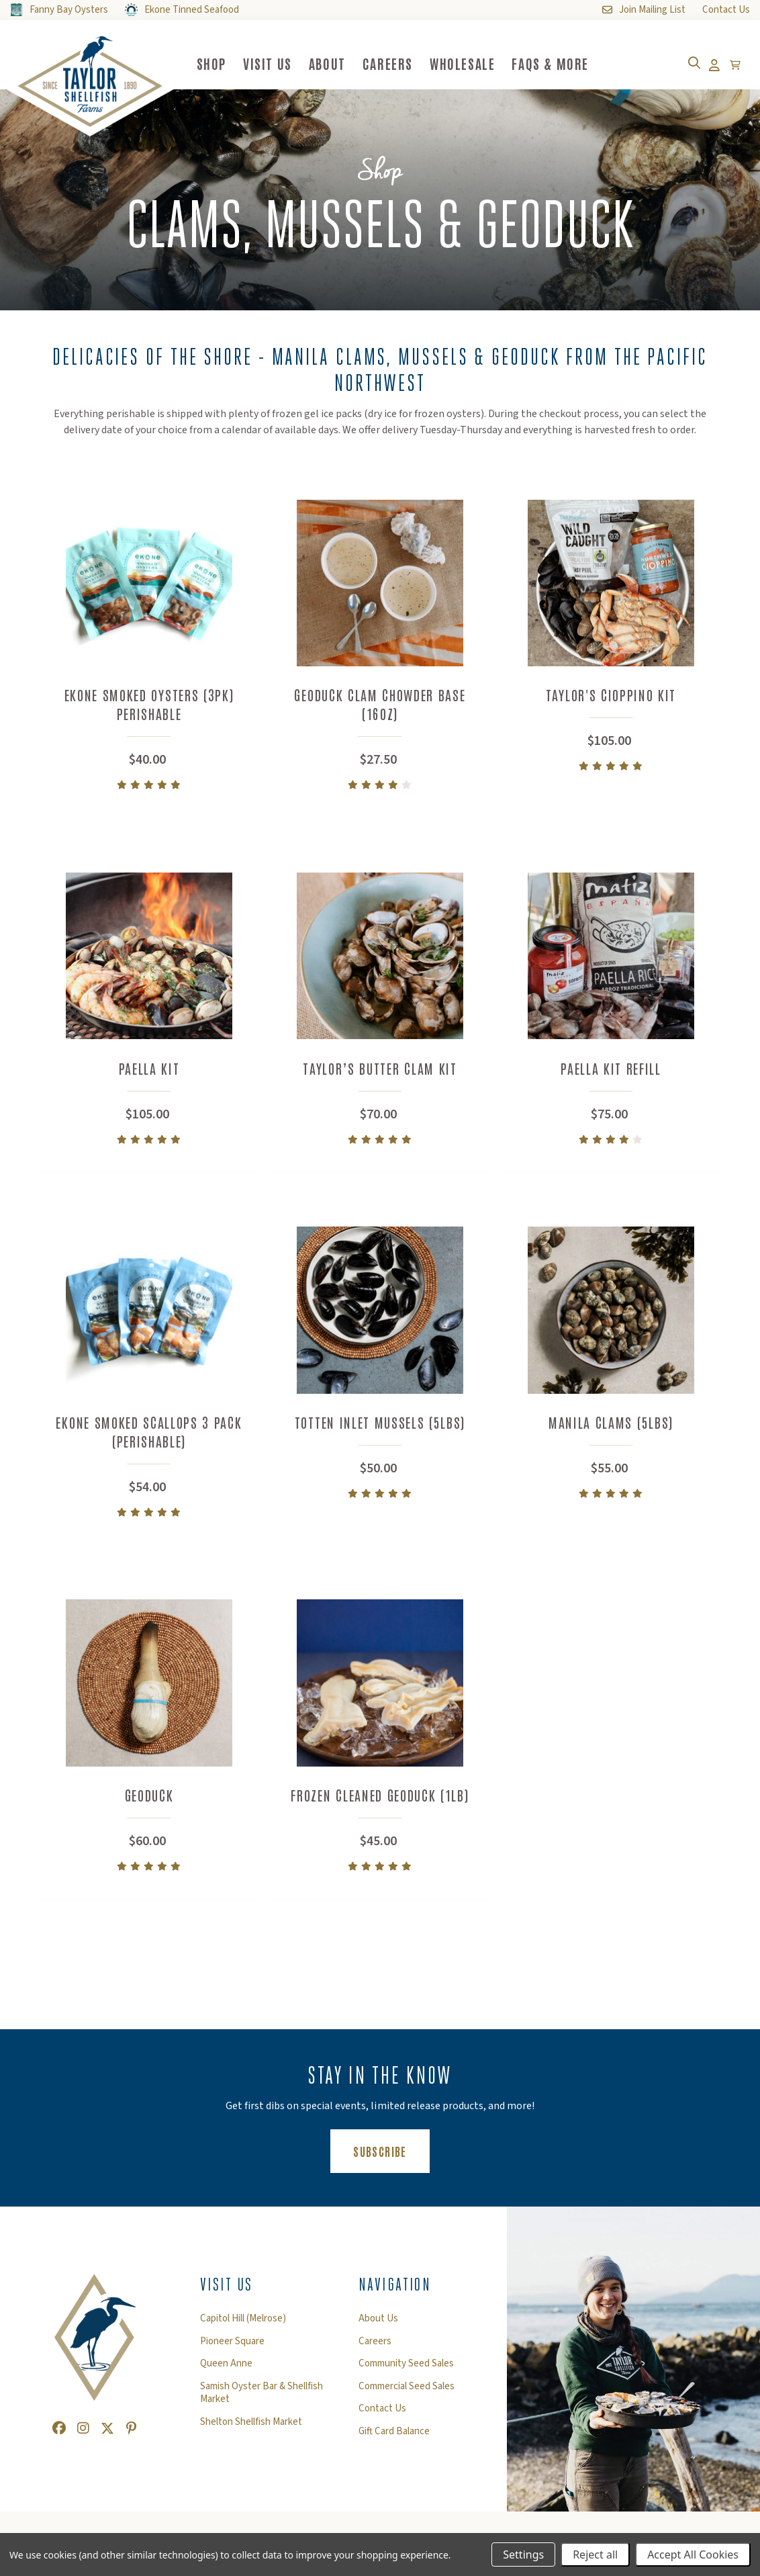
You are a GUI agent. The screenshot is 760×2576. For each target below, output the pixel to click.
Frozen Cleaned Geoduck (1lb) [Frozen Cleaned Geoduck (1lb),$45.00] (380, 1802)
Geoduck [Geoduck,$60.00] (149, 1802)
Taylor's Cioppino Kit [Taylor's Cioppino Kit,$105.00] (610, 695)
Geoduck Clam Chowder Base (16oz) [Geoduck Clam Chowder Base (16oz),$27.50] (379, 704)
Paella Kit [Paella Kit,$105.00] (149, 1070)
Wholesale (475, 63)
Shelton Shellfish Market (251, 2429)
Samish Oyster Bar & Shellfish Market (261, 2400)
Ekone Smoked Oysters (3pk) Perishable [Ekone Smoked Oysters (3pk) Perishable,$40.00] (149, 704)
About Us (378, 2326)
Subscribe (391, 2158)
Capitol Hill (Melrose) (243, 2326)
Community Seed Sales (406, 2371)
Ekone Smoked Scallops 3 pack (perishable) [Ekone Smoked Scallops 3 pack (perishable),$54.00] (148, 1436)
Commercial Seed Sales (407, 2394)
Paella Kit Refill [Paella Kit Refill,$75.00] (611, 1070)
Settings (523, 2554)
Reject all (595, 2554)
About (340, 63)
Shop (225, 63)
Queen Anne (226, 2371)
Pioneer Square (232, 2349)
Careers (401, 63)
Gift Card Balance (394, 2439)
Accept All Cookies (693, 2554)
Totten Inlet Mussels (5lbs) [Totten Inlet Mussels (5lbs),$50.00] (379, 1427)
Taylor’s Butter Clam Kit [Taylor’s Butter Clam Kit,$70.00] (379, 1070)
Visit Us (280, 63)
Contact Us (382, 2416)
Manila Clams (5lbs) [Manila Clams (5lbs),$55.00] (611, 1427)
